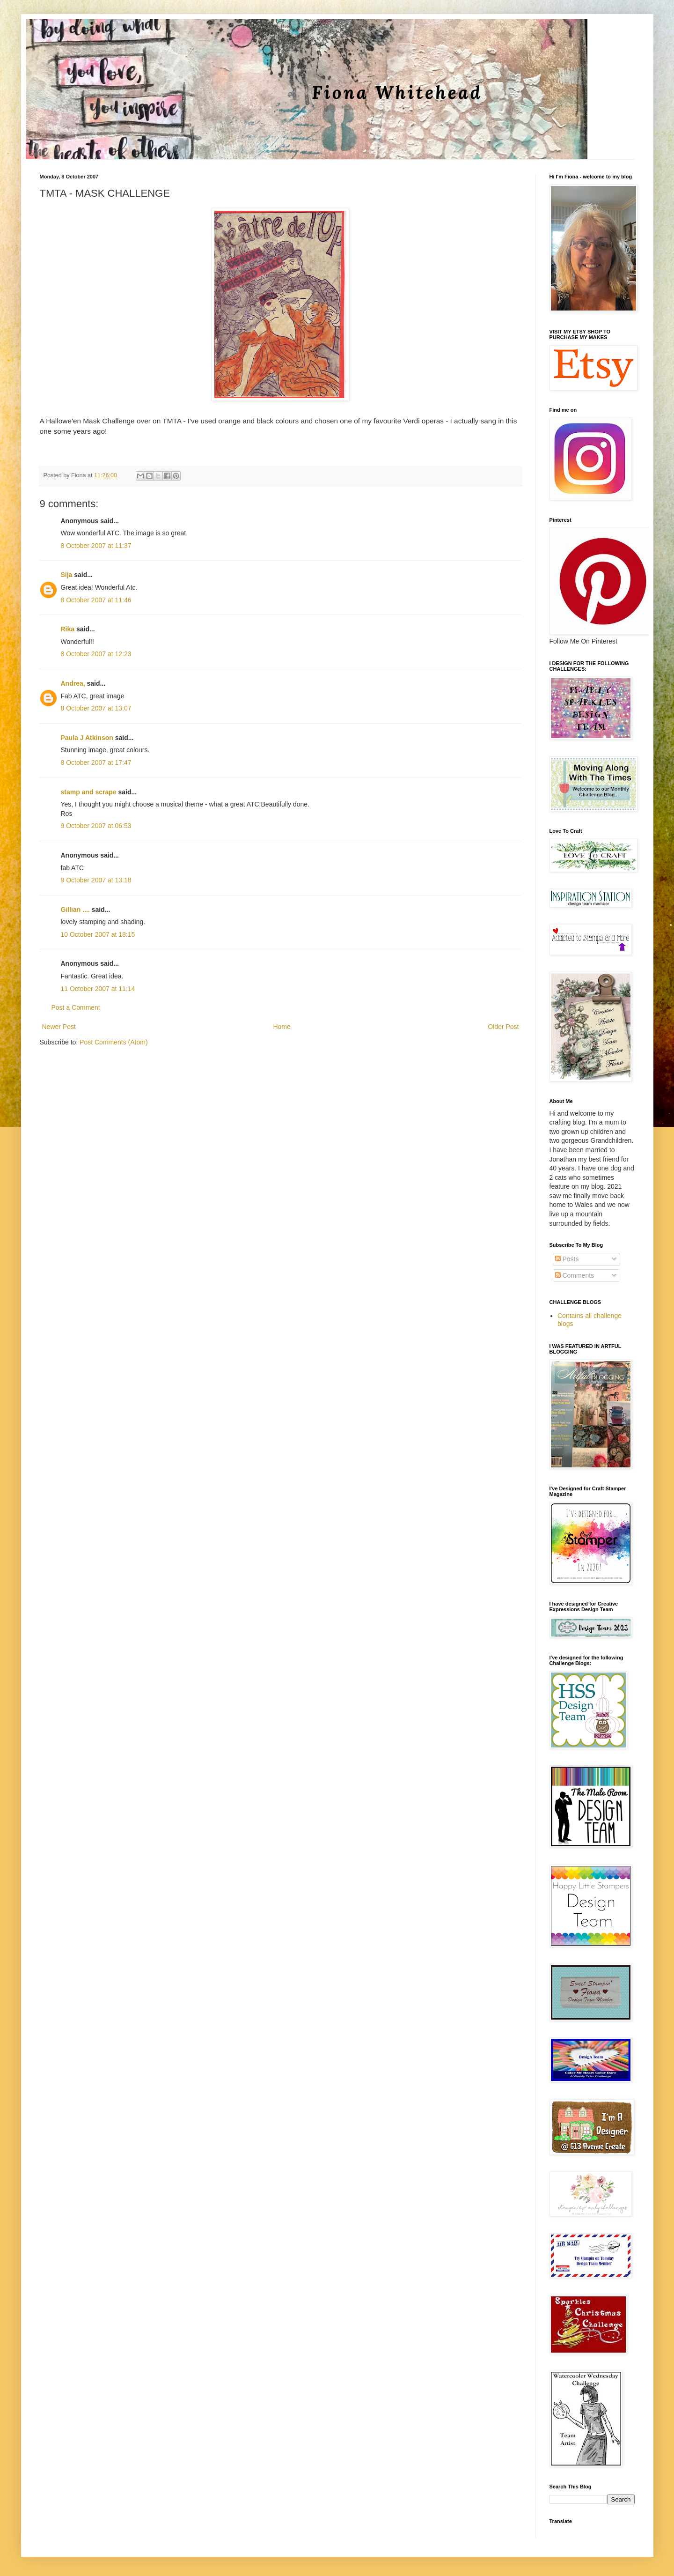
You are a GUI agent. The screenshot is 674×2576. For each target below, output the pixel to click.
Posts (567, 1259)
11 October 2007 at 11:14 (98, 988)
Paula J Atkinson (87, 737)
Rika (68, 629)
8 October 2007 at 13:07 (96, 708)
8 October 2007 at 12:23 (96, 654)
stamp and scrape (89, 792)
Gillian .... (75, 909)
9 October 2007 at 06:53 (96, 825)
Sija (67, 574)
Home (281, 1026)
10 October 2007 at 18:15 (98, 934)
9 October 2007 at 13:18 (96, 880)
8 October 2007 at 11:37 (96, 545)
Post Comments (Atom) (113, 1042)
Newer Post (59, 1026)
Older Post (503, 1026)
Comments (574, 1275)
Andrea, (73, 683)
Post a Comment (75, 1007)
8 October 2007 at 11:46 (96, 600)
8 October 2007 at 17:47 (96, 762)
